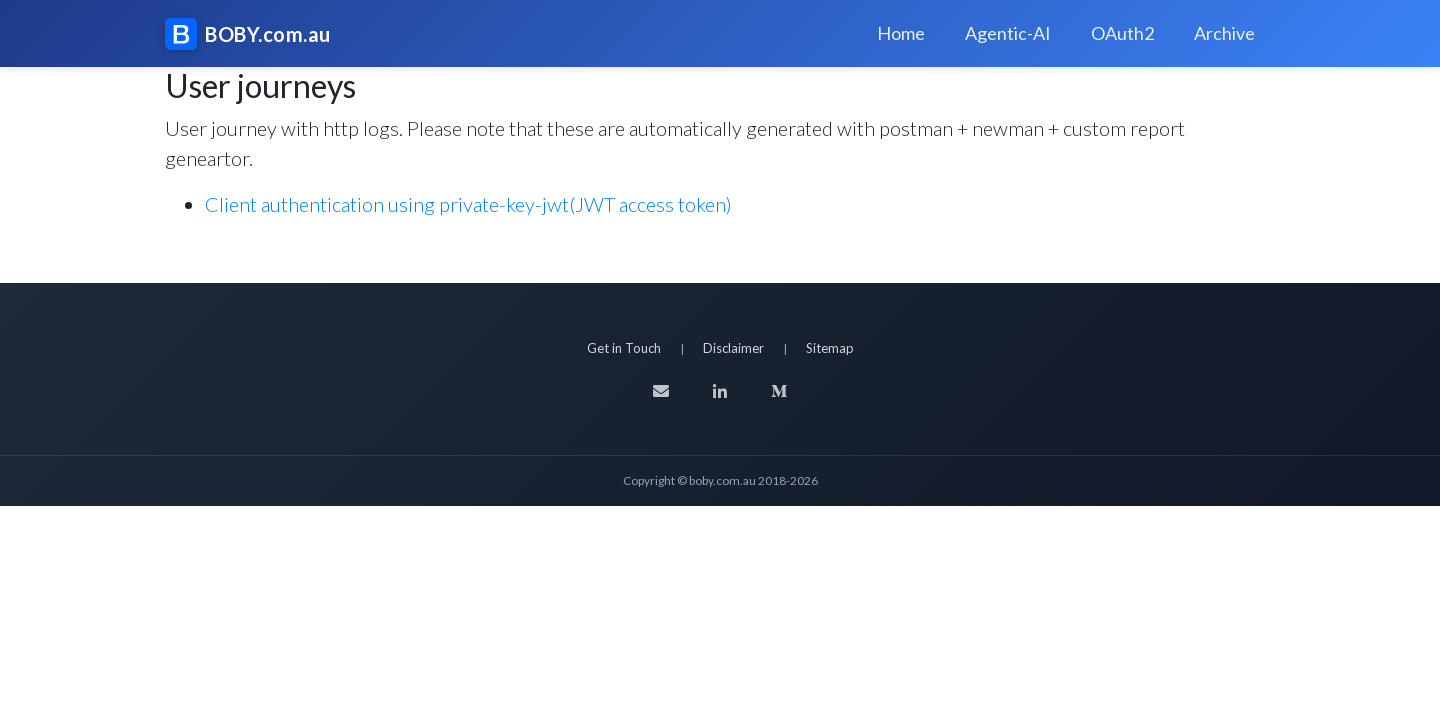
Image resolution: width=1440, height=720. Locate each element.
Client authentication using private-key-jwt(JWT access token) (468, 204)
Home (901, 33)
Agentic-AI (1008, 33)
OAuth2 (1122, 33)
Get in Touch (624, 348)
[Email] (661, 391)
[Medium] (779, 391)
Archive (1224, 33)
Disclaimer (733, 348)
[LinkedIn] (720, 391)
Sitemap (830, 348)
